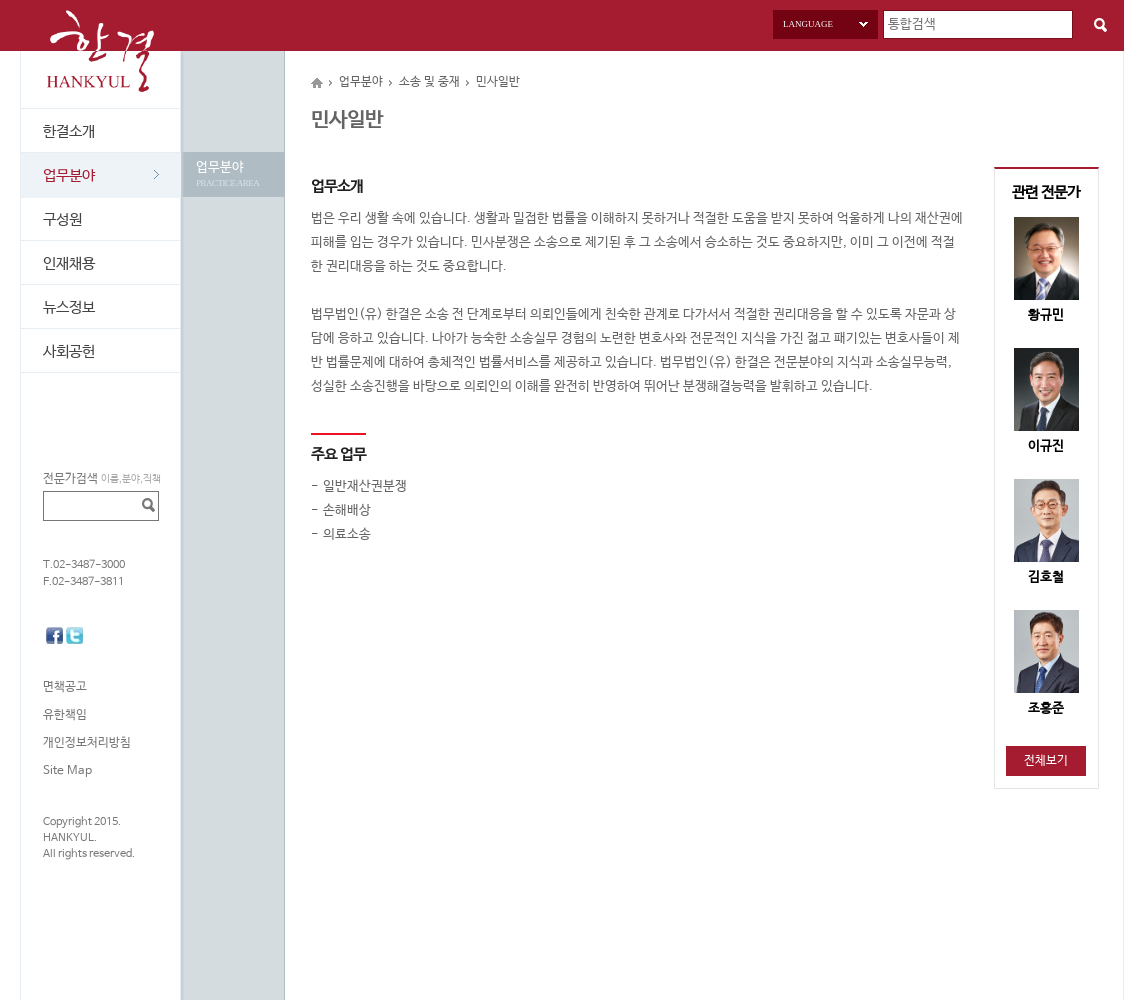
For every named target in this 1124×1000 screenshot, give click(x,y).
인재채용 (69, 263)
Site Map (67, 771)
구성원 (62, 219)
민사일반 (498, 82)
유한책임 (65, 715)
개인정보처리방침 (87, 743)
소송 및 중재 (429, 82)
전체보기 (1046, 761)
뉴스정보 (69, 307)
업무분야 (101, 175)
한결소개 (69, 131)
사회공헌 (69, 351)
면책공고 (65, 687)
